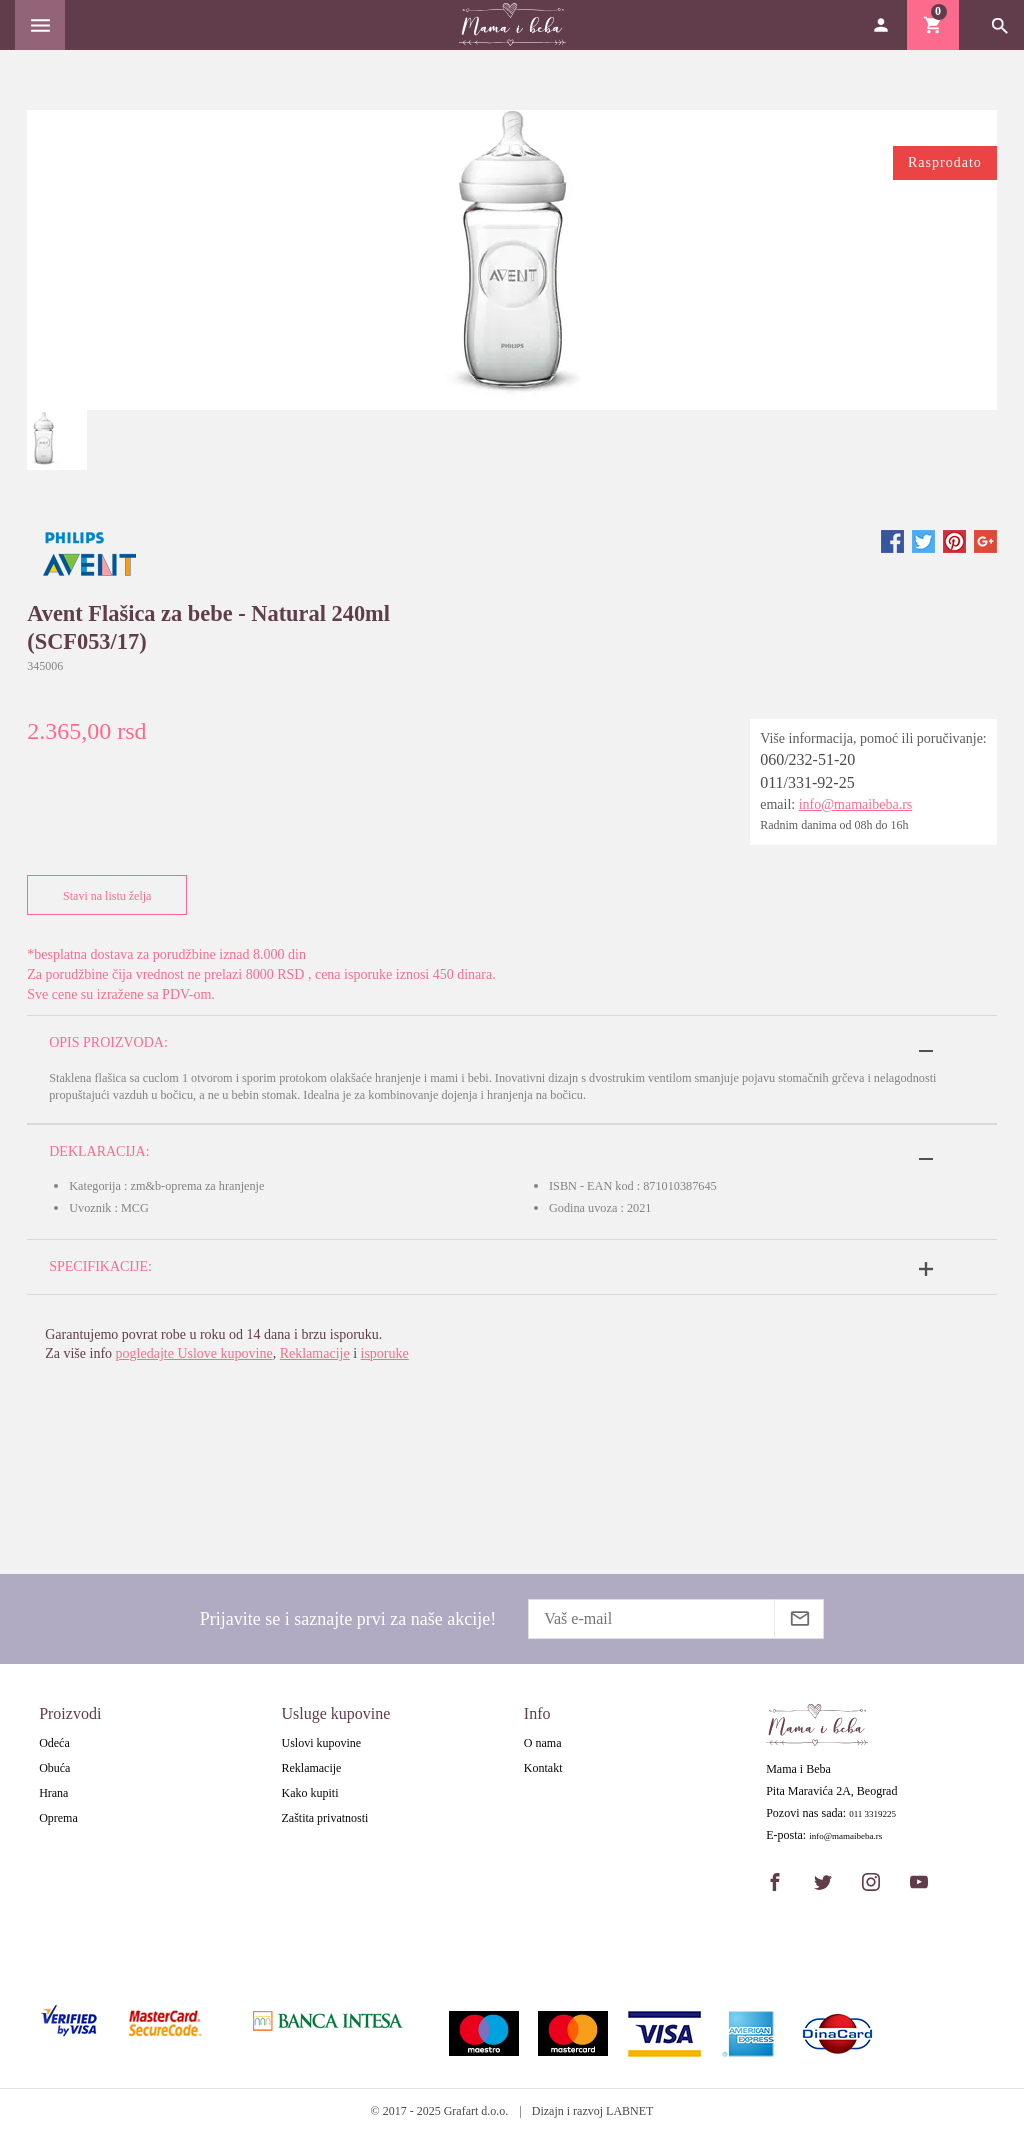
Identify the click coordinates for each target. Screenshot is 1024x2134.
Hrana (53, 1793)
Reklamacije (315, 1353)
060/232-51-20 (807, 759)
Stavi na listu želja (102, 895)
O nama (543, 1743)
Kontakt (543, 1768)
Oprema (58, 1818)
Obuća (54, 1768)
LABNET (629, 2111)
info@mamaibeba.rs (856, 804)
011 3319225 (872, 1814)
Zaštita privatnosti (324, 1818)
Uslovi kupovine (321, 1743)
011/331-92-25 (807, 782)
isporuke (385, 1353)
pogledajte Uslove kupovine (194, 1353)
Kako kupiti (309, 1793)
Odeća (54, 1743)
